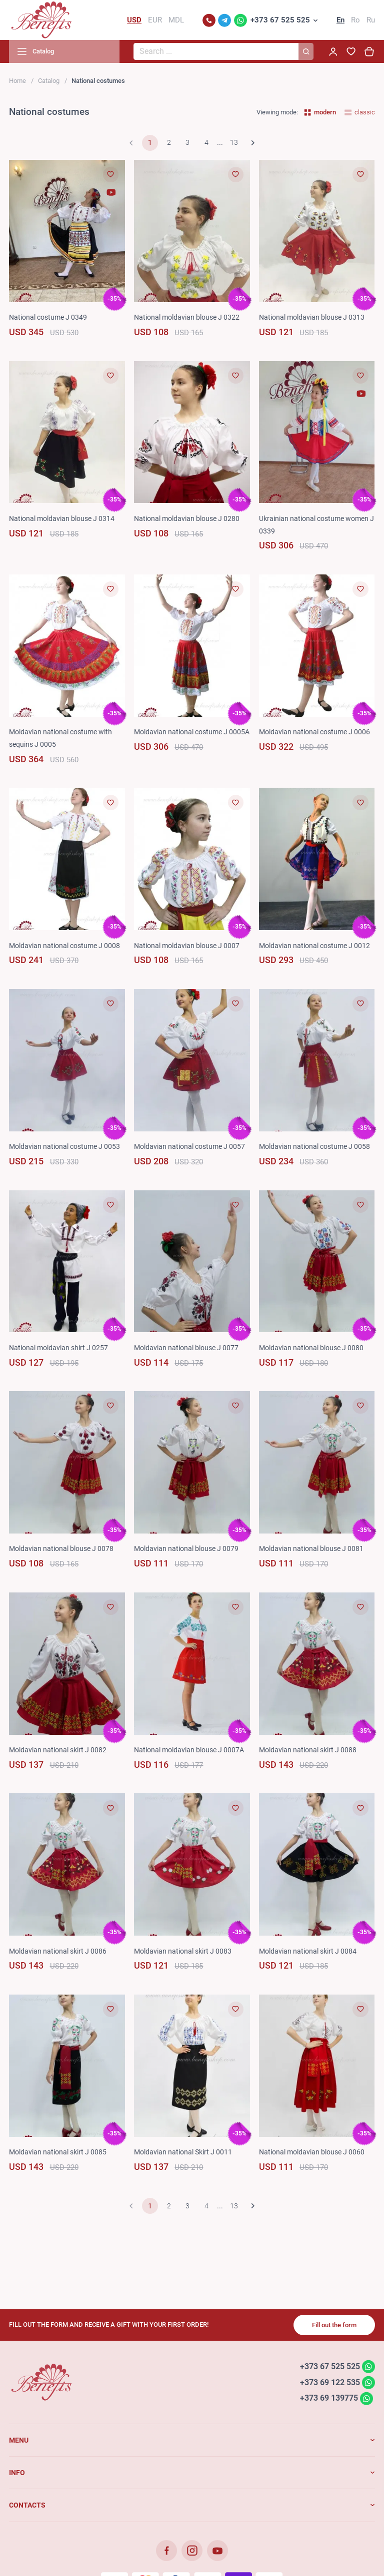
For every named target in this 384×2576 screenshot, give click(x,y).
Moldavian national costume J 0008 (64, 946)
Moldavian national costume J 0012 (314, 946)
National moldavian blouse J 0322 (187, 317)
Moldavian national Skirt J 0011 (183, 2152)
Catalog (49, 80)
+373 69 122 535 (330, 2382)
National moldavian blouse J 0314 (61, 518)
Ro (355, 19)
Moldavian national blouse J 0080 (311, 1348)
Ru (370, 19)
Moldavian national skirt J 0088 (307, 1750)
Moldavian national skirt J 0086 (57, 1951)
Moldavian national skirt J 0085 (57, 2152)
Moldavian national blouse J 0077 (186, 1348)
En (340, 19)
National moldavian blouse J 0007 (187, 946)
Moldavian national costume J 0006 (314, 732)
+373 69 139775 (329, 2398)
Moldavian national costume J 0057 (189, 1146)
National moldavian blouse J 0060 (311, 2152)
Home (17, 80)
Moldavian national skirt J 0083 (183, 1951)
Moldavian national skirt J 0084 (307, 1951)
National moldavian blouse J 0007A (189, 1750)
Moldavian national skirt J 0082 (57, 1750)
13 (234, 142)
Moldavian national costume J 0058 (314, 1146)
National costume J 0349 (48, 317)
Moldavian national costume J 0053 (64, 1146)
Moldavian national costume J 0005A (192, 732)
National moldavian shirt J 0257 (58, 1348)
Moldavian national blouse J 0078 (61, 1548)
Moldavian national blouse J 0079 (186, 1548)
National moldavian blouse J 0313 (311, 317)
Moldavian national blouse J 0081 (311, 1548)
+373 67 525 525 (280, 19)
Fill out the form (334, 2325)
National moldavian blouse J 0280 (187, 518)
